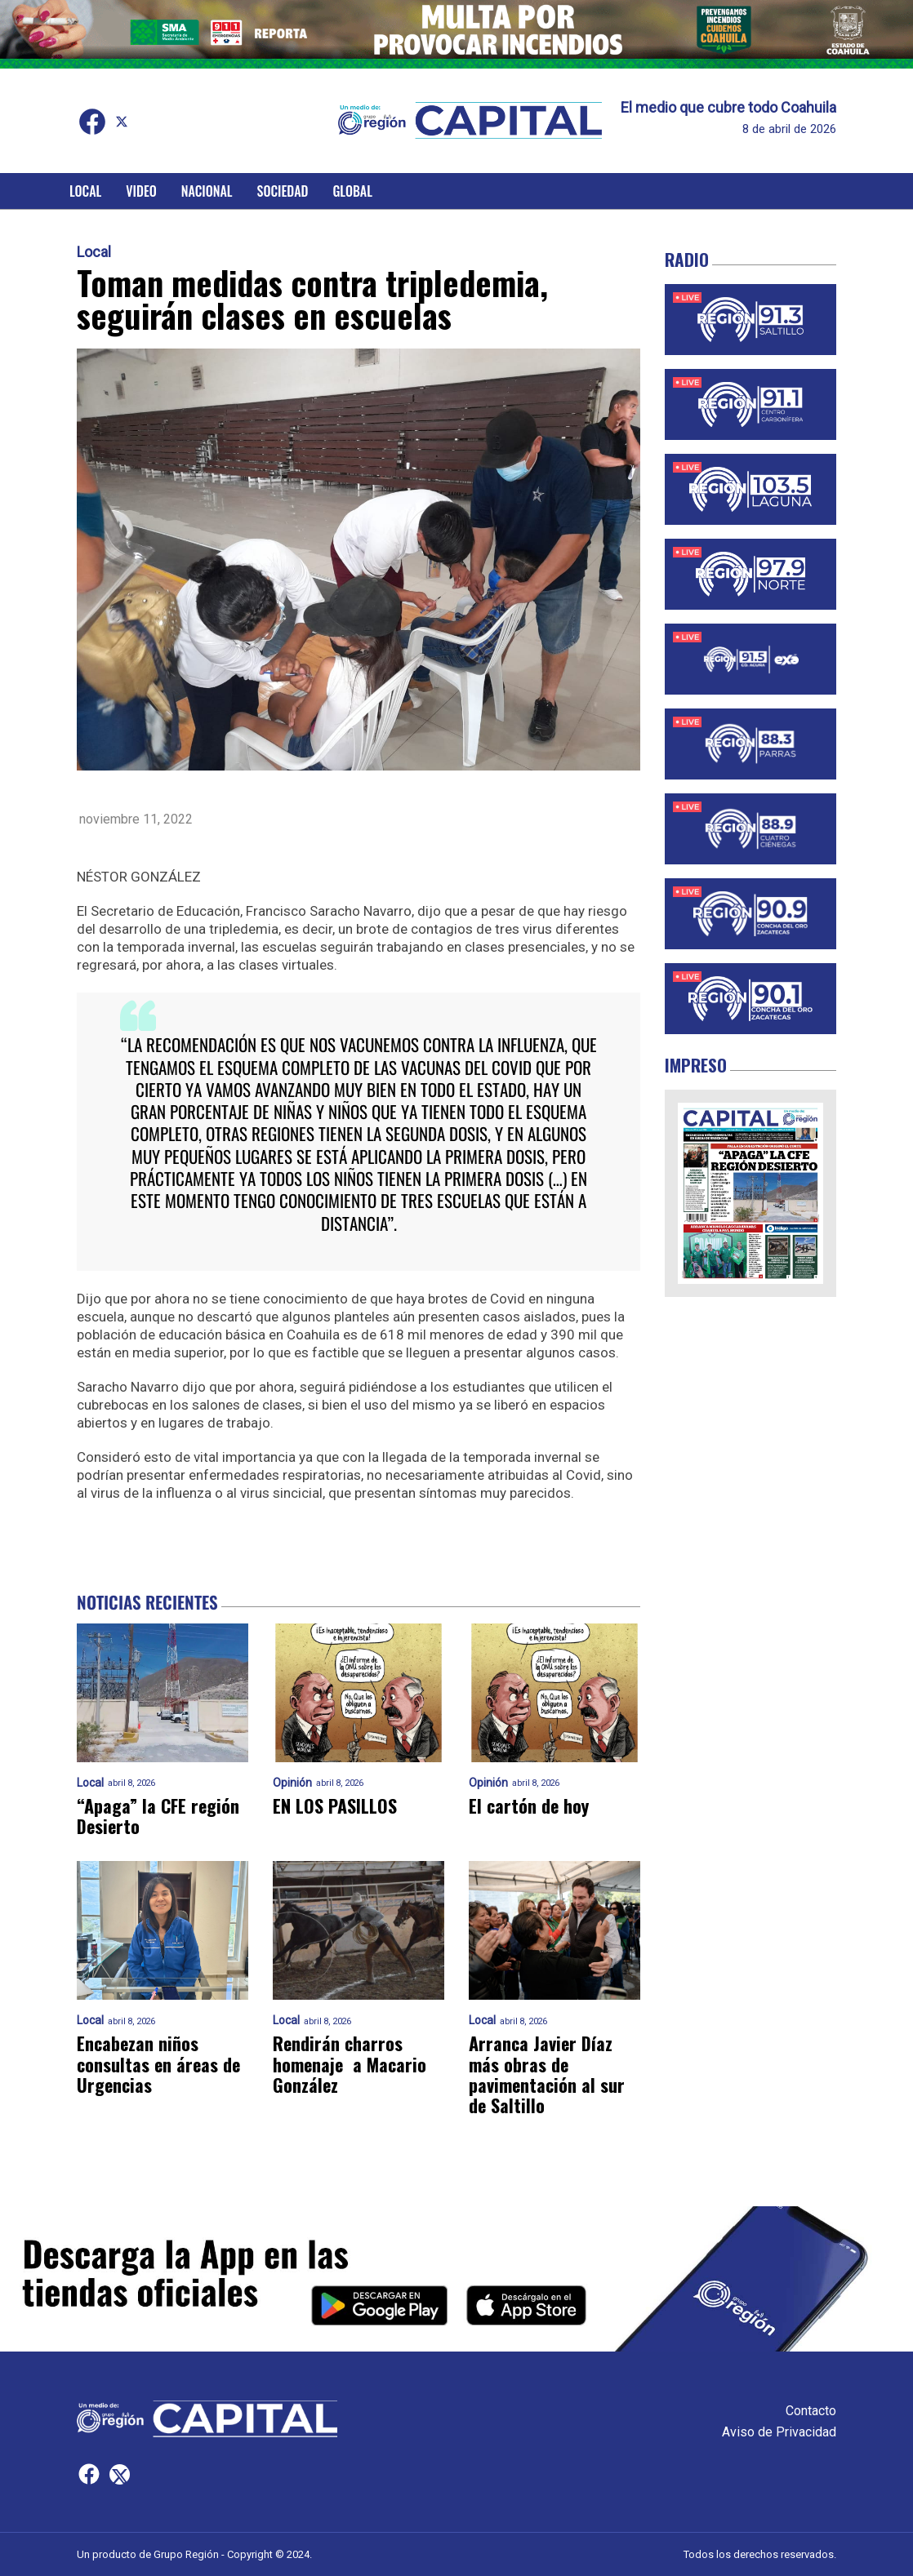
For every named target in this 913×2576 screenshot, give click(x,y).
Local (85, 191)
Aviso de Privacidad (779, 2432)
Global (352, 191)
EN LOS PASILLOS (335, 1806)
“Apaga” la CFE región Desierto (158, 1816)
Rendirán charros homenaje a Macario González (349, 2064)
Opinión (292, 1783)
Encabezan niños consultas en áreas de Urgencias (158, 2064)
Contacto (811, 2410)
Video (141, 191)
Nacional (207, 191)
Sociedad (283, 191)
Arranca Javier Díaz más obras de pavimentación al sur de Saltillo (547, 2074)
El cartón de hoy (529, 1806)
